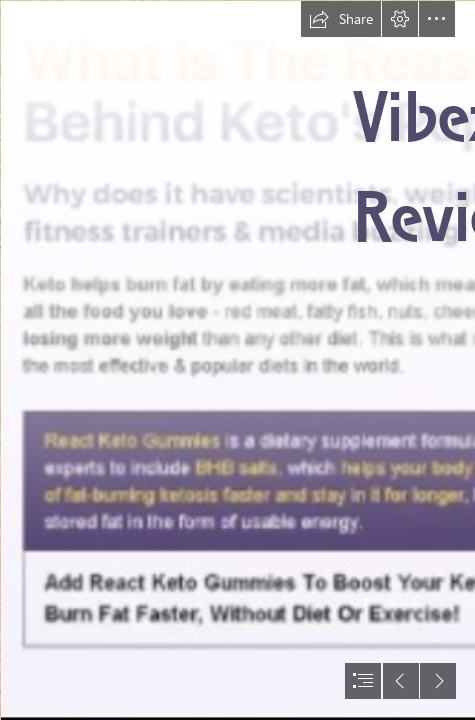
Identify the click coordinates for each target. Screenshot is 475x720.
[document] (237, 360)
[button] (341, 19)
